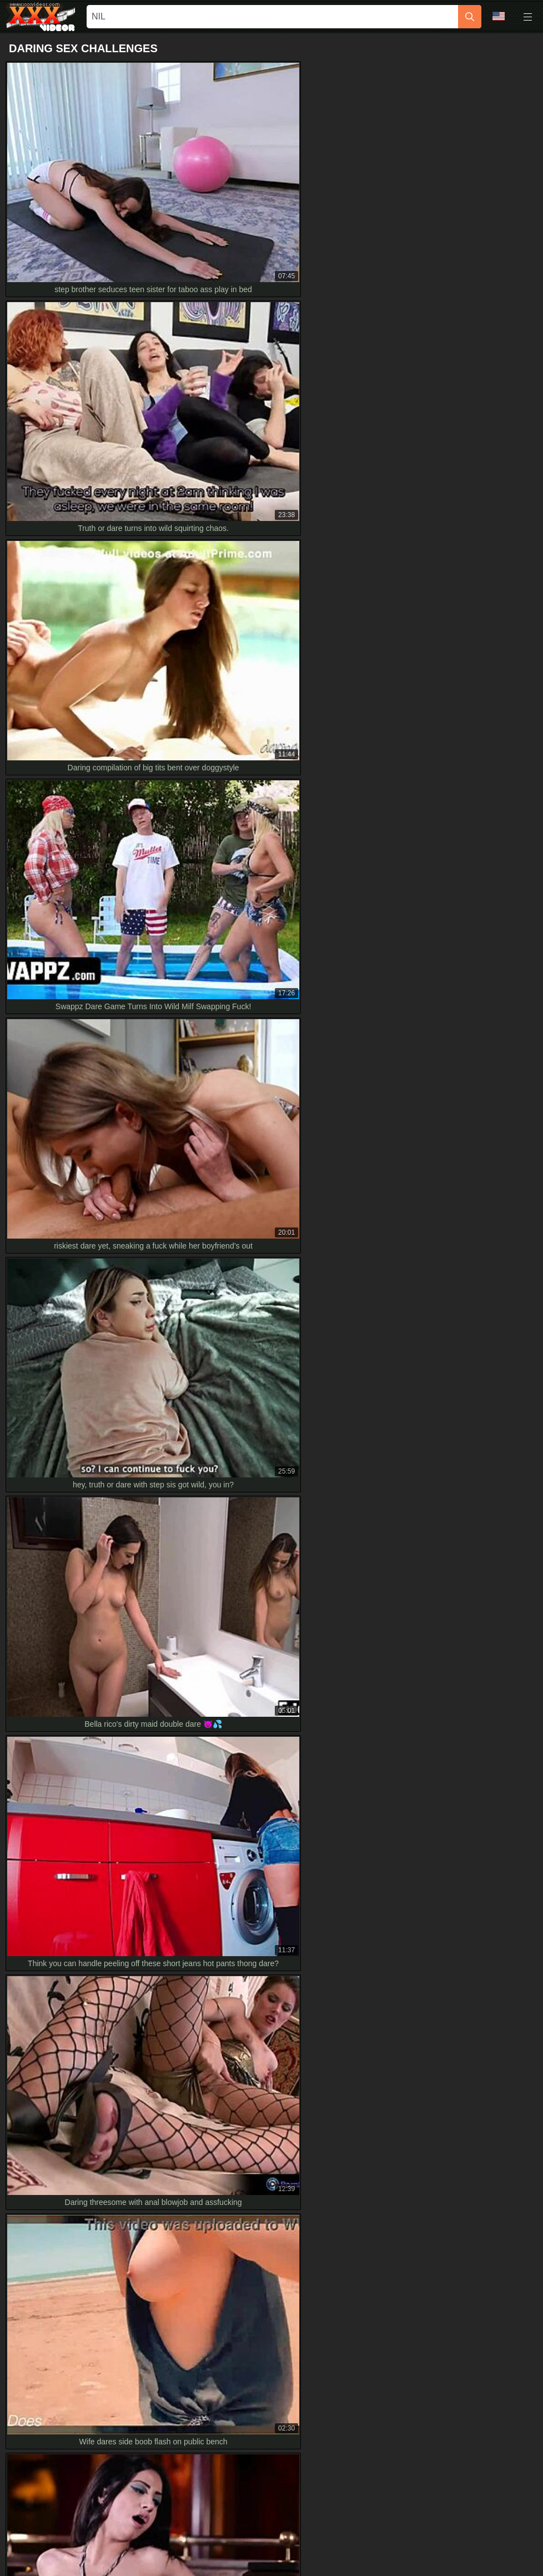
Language (498, 16)
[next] (396, 1403)
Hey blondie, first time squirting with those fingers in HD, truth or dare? (134, 2140)
